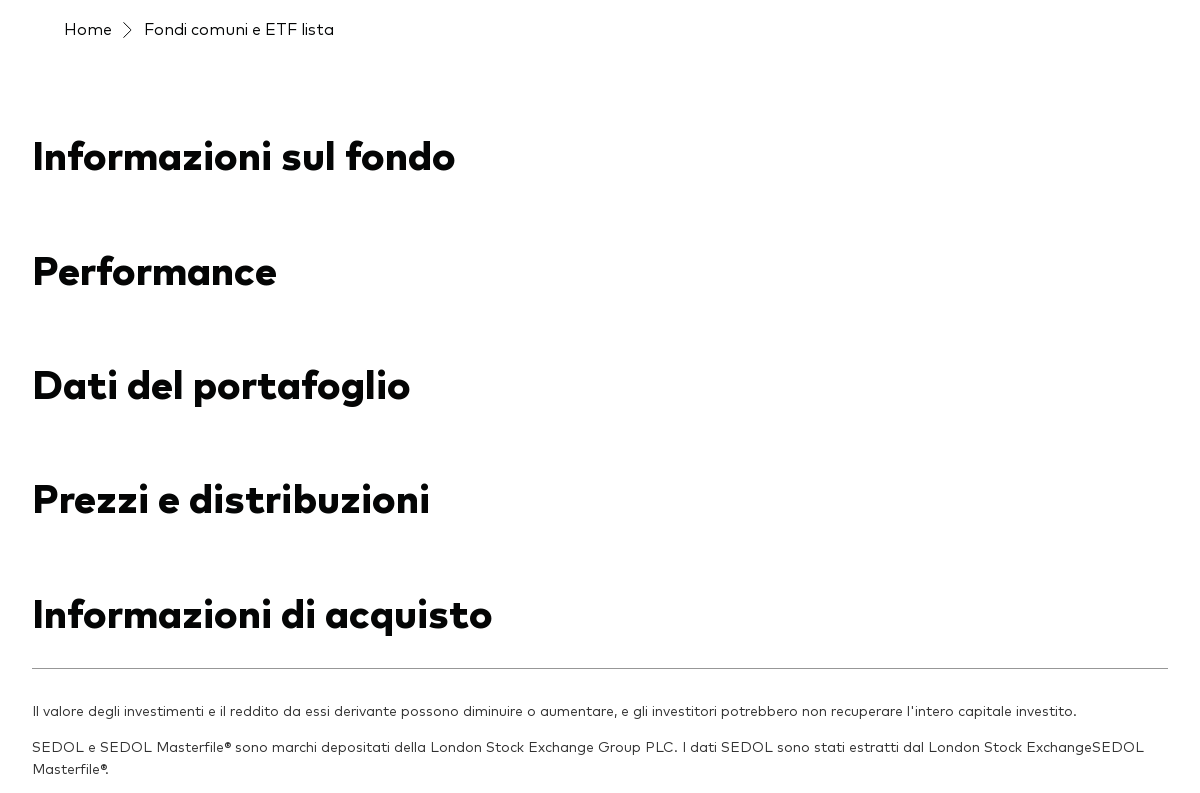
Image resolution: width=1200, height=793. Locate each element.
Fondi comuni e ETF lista (239, 28)
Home (88, 28)
